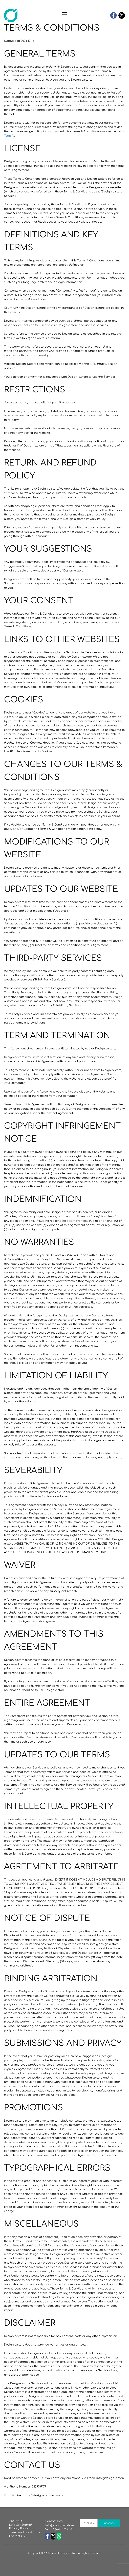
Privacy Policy (19, 2528)
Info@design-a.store (59, 2525)
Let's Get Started (20, 2524)
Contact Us (17, 2536)
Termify (9, 135)
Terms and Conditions (24, 2532)
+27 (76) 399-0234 (59, 2529)
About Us (15, 2521)
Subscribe (109, 2523)
